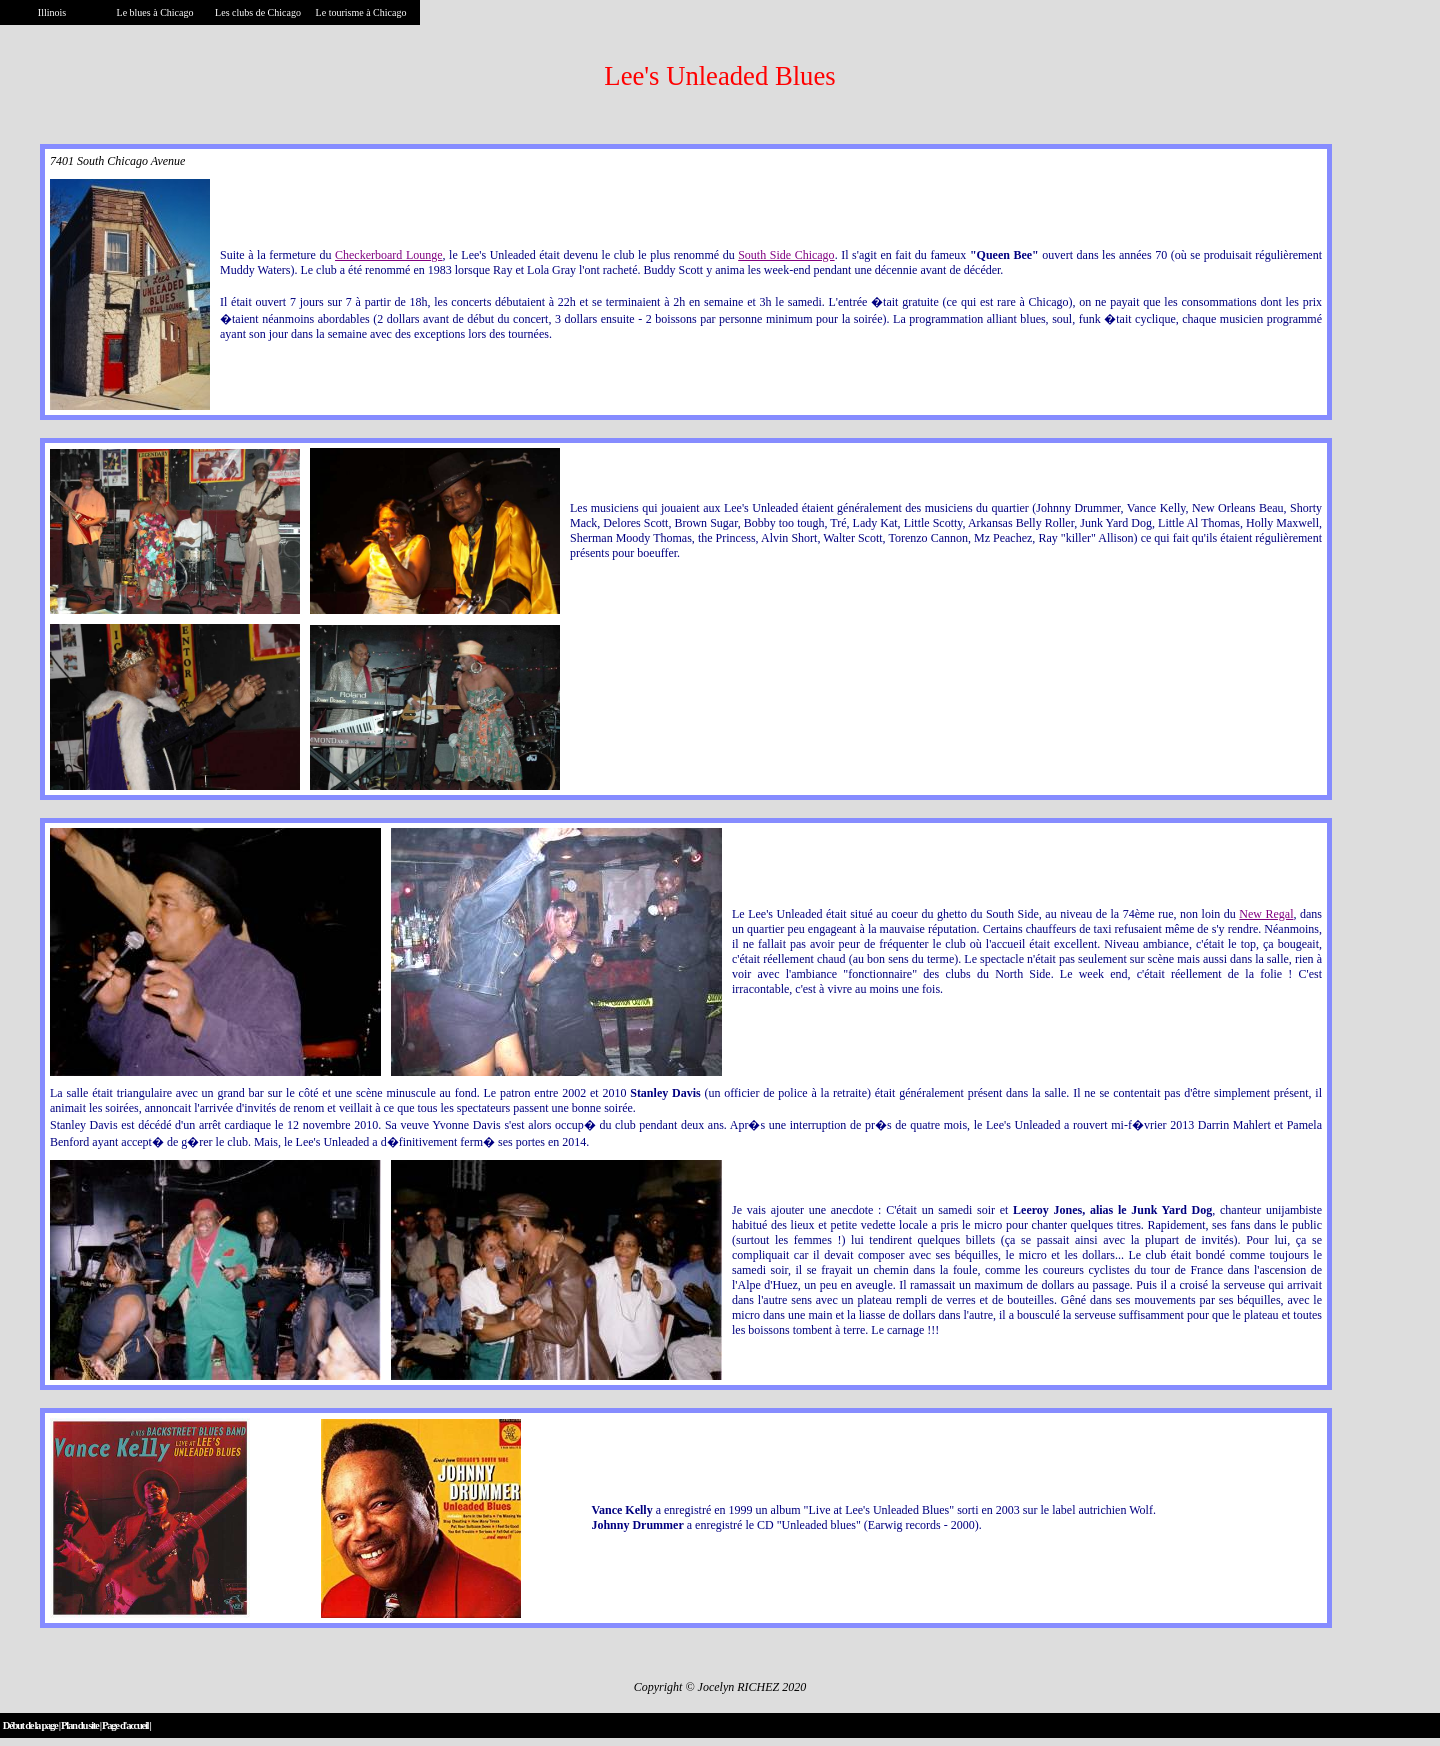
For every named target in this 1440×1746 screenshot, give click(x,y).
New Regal (1266, 914)
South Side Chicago (786, 255)
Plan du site (79, 1725)
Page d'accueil (125, 1725)
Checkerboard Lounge (389, 255)
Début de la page (30, 1725)
